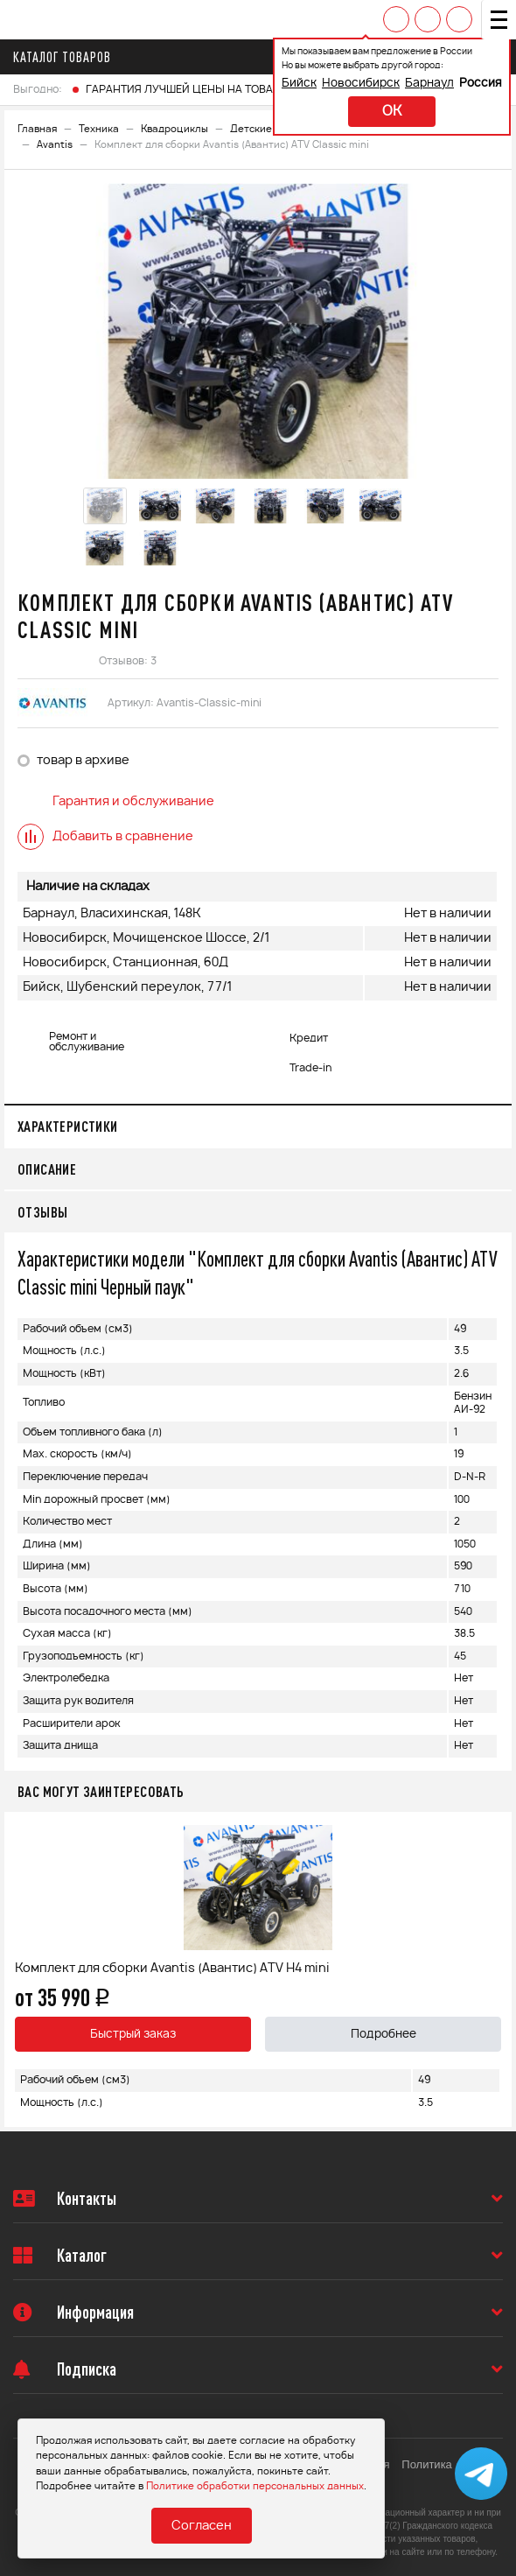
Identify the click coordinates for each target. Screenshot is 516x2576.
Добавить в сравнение (105, 837)
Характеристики (67, 1126)
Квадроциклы (174, 129)
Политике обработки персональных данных (255, 2486)
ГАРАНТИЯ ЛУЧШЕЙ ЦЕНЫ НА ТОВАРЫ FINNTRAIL (215, 89)
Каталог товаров (67, 57)
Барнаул (429, 83)
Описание (46, 1169)
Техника (99, 129)
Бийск (299, 83)
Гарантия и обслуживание (115, 802)
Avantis (55, 145)
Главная (37, 129)
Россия (480, 83)
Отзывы (42, 1212)
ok (391, 111)
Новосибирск (361, 83)
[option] (258, 331)
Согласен (201, 2526)
